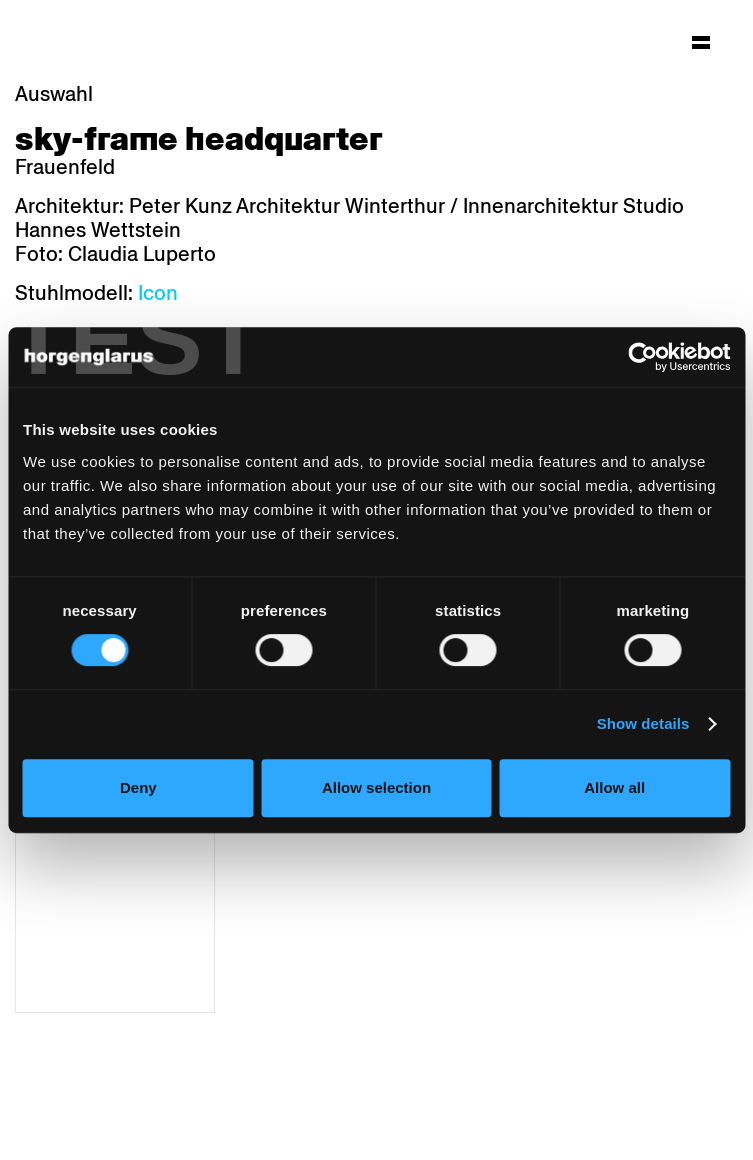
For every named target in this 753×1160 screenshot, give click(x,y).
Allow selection (376, 787)
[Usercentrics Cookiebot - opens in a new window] (642, 357)
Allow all (614, 787)
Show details (643, 723)
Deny (138, 787)
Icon (158, 293)
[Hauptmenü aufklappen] (701, 42)
